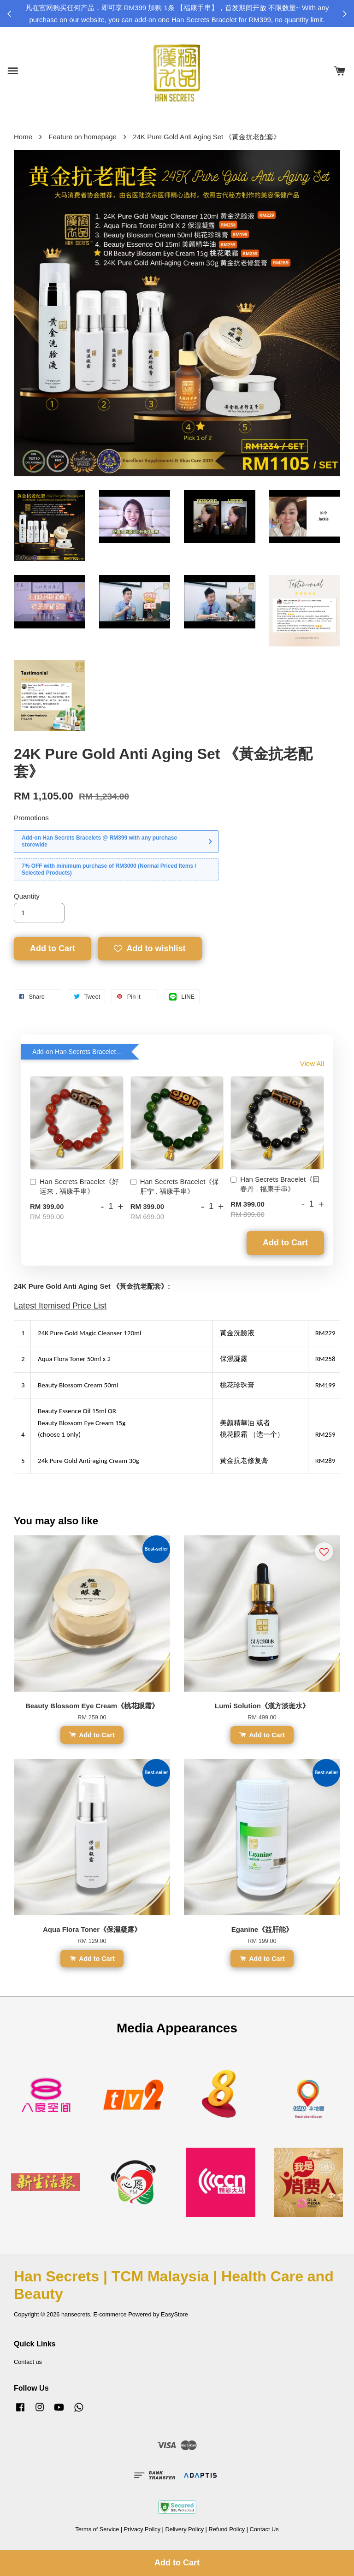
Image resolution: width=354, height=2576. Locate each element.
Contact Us (264, 2529)
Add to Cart (285, 1242)
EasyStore (174, 2314)
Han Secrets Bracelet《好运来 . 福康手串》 (74, 1186)
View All (312, 1063)
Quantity (27, 896)
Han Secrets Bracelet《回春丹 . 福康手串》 (274, 1184)
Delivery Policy (184, 2529)
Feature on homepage (82, 137)
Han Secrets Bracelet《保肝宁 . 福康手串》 (174, 1186)
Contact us (28, 2361)
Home (23, 137)
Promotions (31, 818)
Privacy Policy (142, 2529)
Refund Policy (226, 2529)
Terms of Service (97, 2529)
